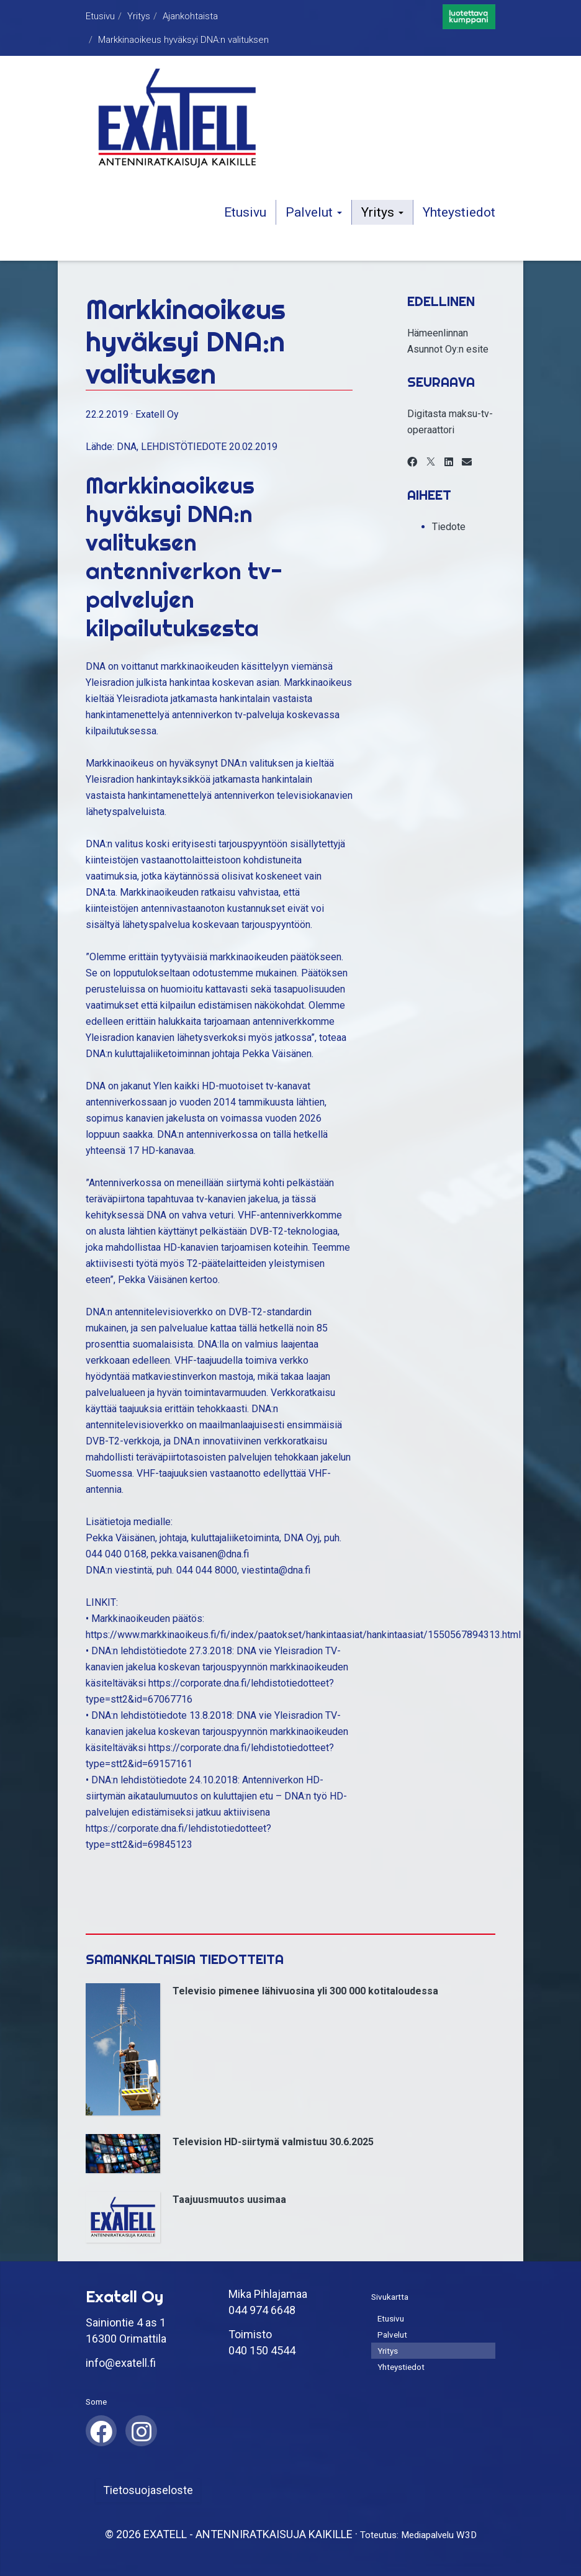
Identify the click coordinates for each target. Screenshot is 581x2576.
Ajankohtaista (190, 16)
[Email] (467, 462)
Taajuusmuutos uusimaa (229, 2199)
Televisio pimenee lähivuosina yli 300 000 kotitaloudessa (305, 1991)
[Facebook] (412, 462)
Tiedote (449, 527)
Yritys (138, 16)
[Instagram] (140, 2429)
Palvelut (314, 212)
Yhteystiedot (459, 212)
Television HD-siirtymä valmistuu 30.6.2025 (273, 2142)
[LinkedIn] (448, 462)
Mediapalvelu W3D (439, 2535)
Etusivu (100, 16)
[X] (431, 462)
